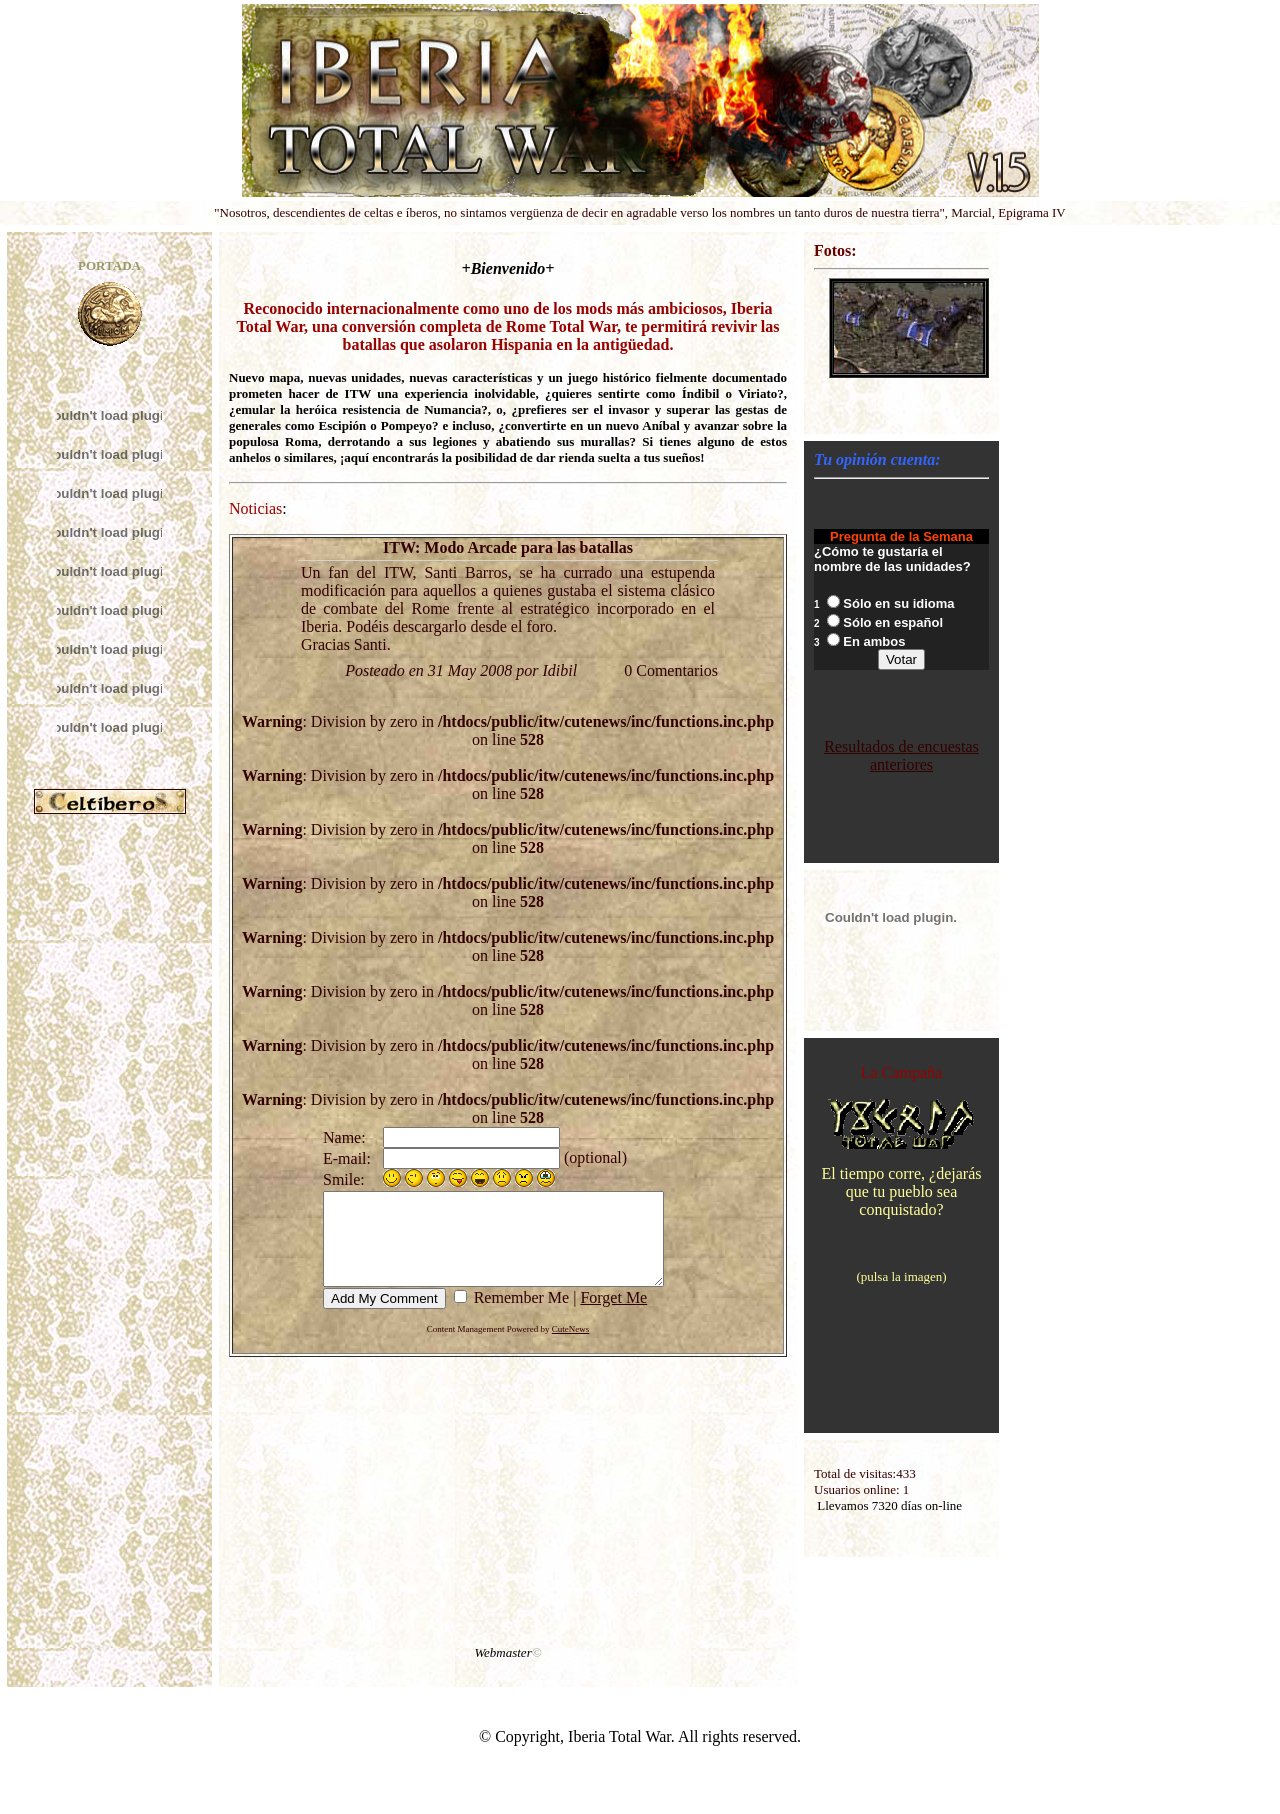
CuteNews (571, 1347)
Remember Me (514, 1315)
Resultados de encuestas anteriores (901, 758)
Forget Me (608, 1315)
